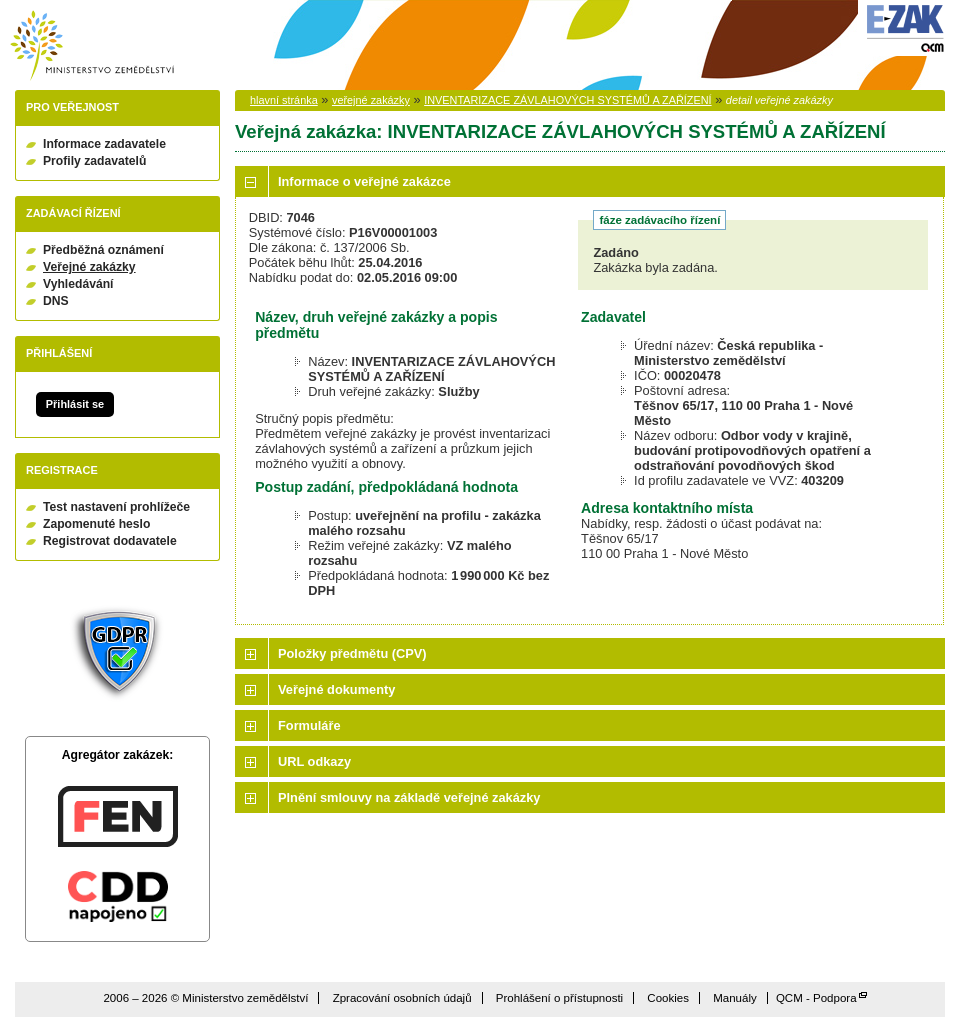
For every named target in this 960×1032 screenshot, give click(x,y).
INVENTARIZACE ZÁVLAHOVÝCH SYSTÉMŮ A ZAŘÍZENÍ (567, 100)
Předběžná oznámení (103, 250)
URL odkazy (314, 761)
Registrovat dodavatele (110, 541)
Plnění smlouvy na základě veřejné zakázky (409, 797)
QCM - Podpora (816, 998)
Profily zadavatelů (94, 161)
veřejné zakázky (371, 100)
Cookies (668, 998)
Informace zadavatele (104, 144)
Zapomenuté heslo (96, 524)
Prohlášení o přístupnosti (559, 998)
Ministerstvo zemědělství (92, 45)
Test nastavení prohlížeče (116, 507)
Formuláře (309, 725)
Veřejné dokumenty (336, 689)
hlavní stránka (284, 100)
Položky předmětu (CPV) (352, 653)
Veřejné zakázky (89, 267)
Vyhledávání (78, 284)
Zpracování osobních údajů (402, 998)
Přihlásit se (75, 404)
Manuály (735, 998)
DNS (56, 301)
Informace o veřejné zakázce (364, 181)
